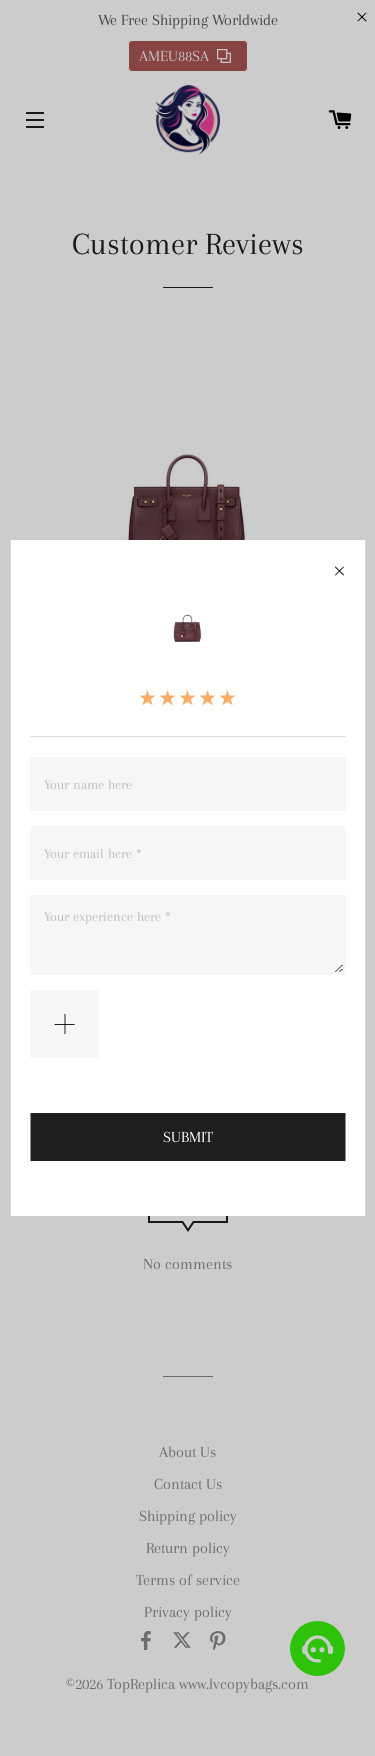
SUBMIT (188, 1137)
